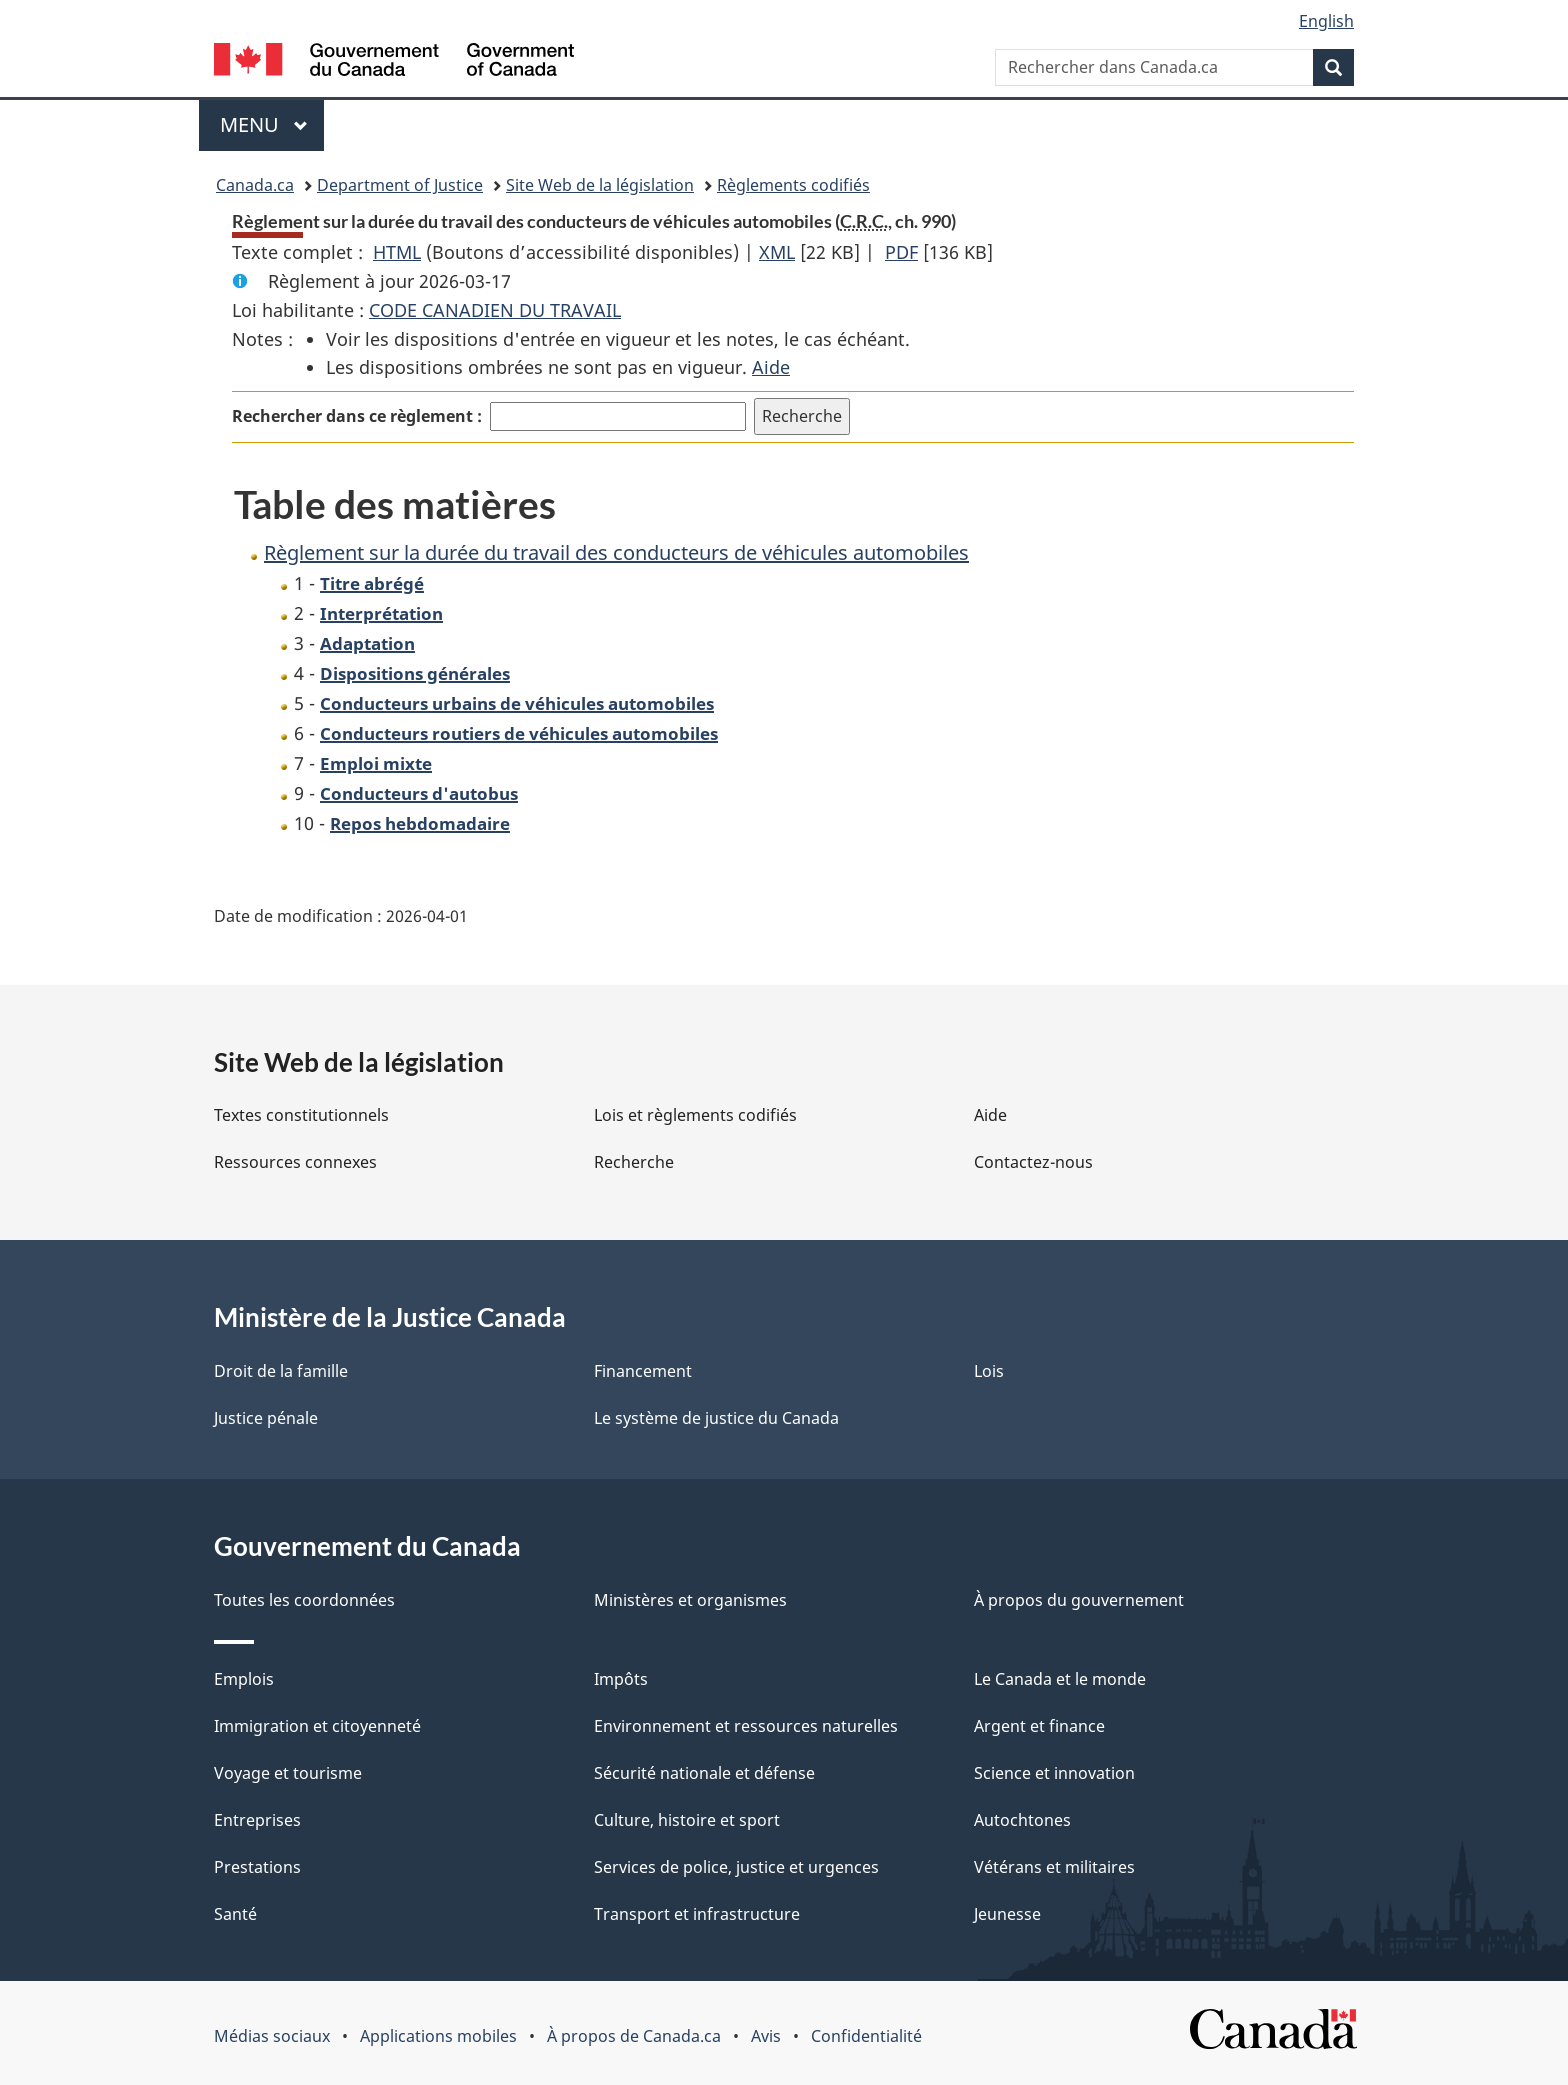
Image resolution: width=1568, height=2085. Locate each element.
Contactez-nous (1033, 1162)
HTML (397, 252)
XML (777, 252)
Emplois (244, 1679)
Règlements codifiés (793, 185)
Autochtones (1022, 1820)
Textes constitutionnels (301, 1115)
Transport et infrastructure (697, 1914)
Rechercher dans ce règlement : (357, 416)
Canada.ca (255, 185)
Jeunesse (1007, 1914)
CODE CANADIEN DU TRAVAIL (495, 310)
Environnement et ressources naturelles (746, 1726)
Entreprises (257, 1820)
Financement (643, 1371)
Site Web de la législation (600, 185)
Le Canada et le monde (1060, 1679)
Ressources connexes (295, 1162)
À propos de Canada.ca (634, 2036)
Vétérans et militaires (1054, 1867)
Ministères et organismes (690, 1600)
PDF (901, 252)
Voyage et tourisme (288, 1773)
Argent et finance (1039, 1726)
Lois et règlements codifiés (695, 1115)
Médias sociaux (272, 2036)
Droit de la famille (281, 1371)
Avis (766, 2036)
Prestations (257, 1867)
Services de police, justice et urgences (736, 1867)
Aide (771, 367)
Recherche (634, 1162)
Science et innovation (1054, 1773)
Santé (235, 1914)
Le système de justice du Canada (716, 1418)
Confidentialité (866, 2036)
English (1326, 21)
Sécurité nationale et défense (704, 1773)
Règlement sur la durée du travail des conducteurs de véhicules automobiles (616, 552)
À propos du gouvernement (1079, 1600)
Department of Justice (400, 185)
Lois (989, 1371)
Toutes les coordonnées (304, 1600)
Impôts (621, 1679)
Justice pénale (266, 1418)
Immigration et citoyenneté (317, 1726)
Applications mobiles (438, 2036)
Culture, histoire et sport (687, 1820)
